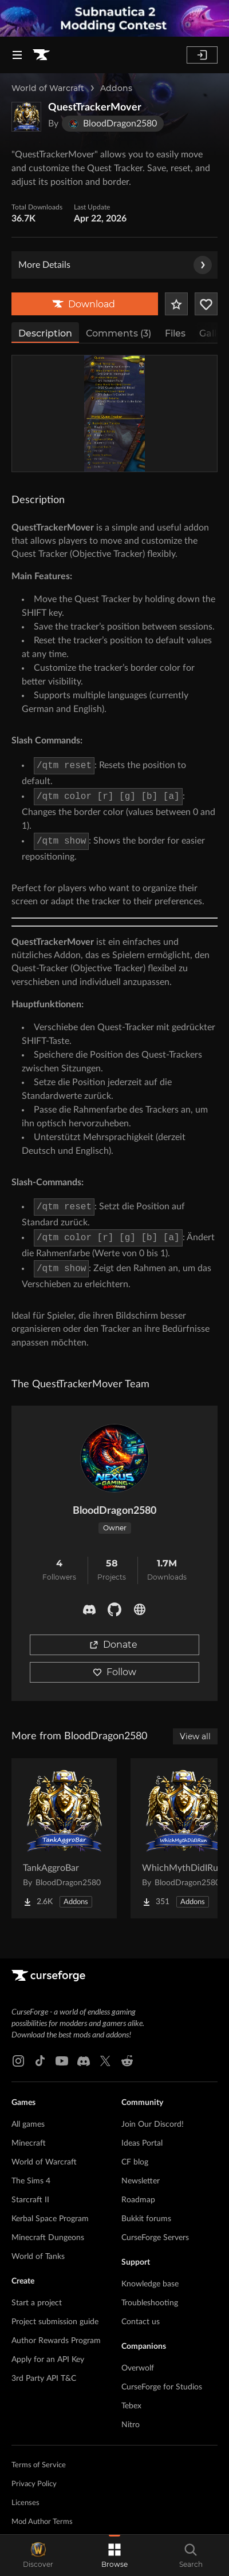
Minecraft (28, 2143)
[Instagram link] (18, 2061)
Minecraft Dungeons (47, 2238)
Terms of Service (38, 2465)
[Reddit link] (127, 2061)
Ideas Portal (142, 2143)
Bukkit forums (146, 2219)
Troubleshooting (149, 2303)
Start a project (36, 2303)
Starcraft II (30, 2200)
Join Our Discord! (152, 2124)
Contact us (140, 2322)
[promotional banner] (114, 18)
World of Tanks (38, 2257)
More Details (115, 265)
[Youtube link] (62, 2061)
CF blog (134, 2162)
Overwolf (137, 2368)
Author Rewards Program (56, 2341)
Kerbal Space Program (50, 2219)
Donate (113, 1644)
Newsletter (140, 2181)
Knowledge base (150, 2284)
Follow (114, 1672)
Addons (116, 88)
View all (195, 1736)
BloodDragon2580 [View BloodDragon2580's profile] (114, 1511)
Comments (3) (118, 333)
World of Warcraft (47, 88)
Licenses (25, 2503)
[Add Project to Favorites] (176, 303)
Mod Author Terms (42, 2522)
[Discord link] (83, 2061)
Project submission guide (54, 2322)
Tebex (131, 2406)
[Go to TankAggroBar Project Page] (64, 1838)
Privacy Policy (34, 2484)
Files (175, 333)
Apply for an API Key (47, 2360)
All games (28, 2124)
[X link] (105, 2061)
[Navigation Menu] (17, 55)
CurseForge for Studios (161, 2387)
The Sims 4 (30, 2181)
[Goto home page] (41, 55)
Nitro (130, 2425)
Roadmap (138, 2200)
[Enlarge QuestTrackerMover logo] (26, 117)
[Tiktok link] (40, 2061)
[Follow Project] (206, 303)
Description (45, 333)
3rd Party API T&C (43, 2379)
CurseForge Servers (155, 2238)
